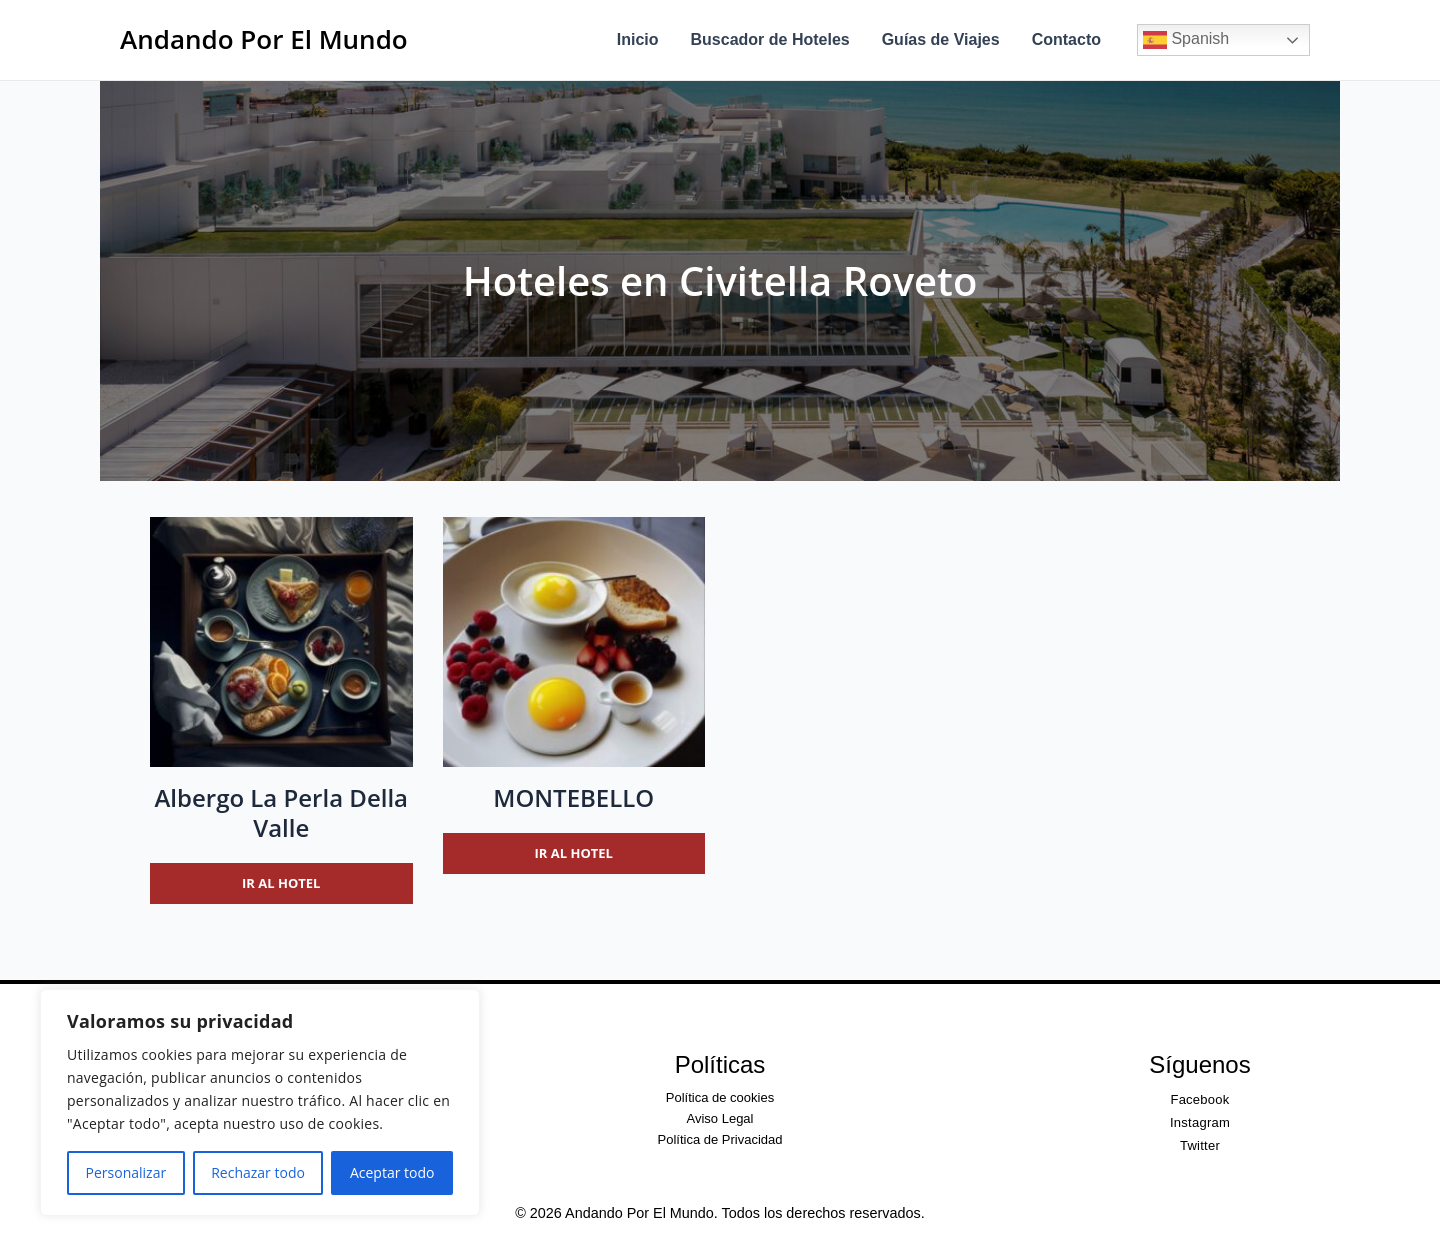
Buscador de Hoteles (770, 39)
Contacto (1066, 39)
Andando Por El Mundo (264, 39)
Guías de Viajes (941, 39)
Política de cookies (720, 1097)
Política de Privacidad (719, 1139)
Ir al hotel (281, 883)
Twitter (1200, 1145)
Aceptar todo (392, 1172)
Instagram (1200, 1122)
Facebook (1199, 1099)
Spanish (1186, 40)
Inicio (638, 39)
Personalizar (126, 1172)
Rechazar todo (258, 1172)
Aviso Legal (720, 1118)
